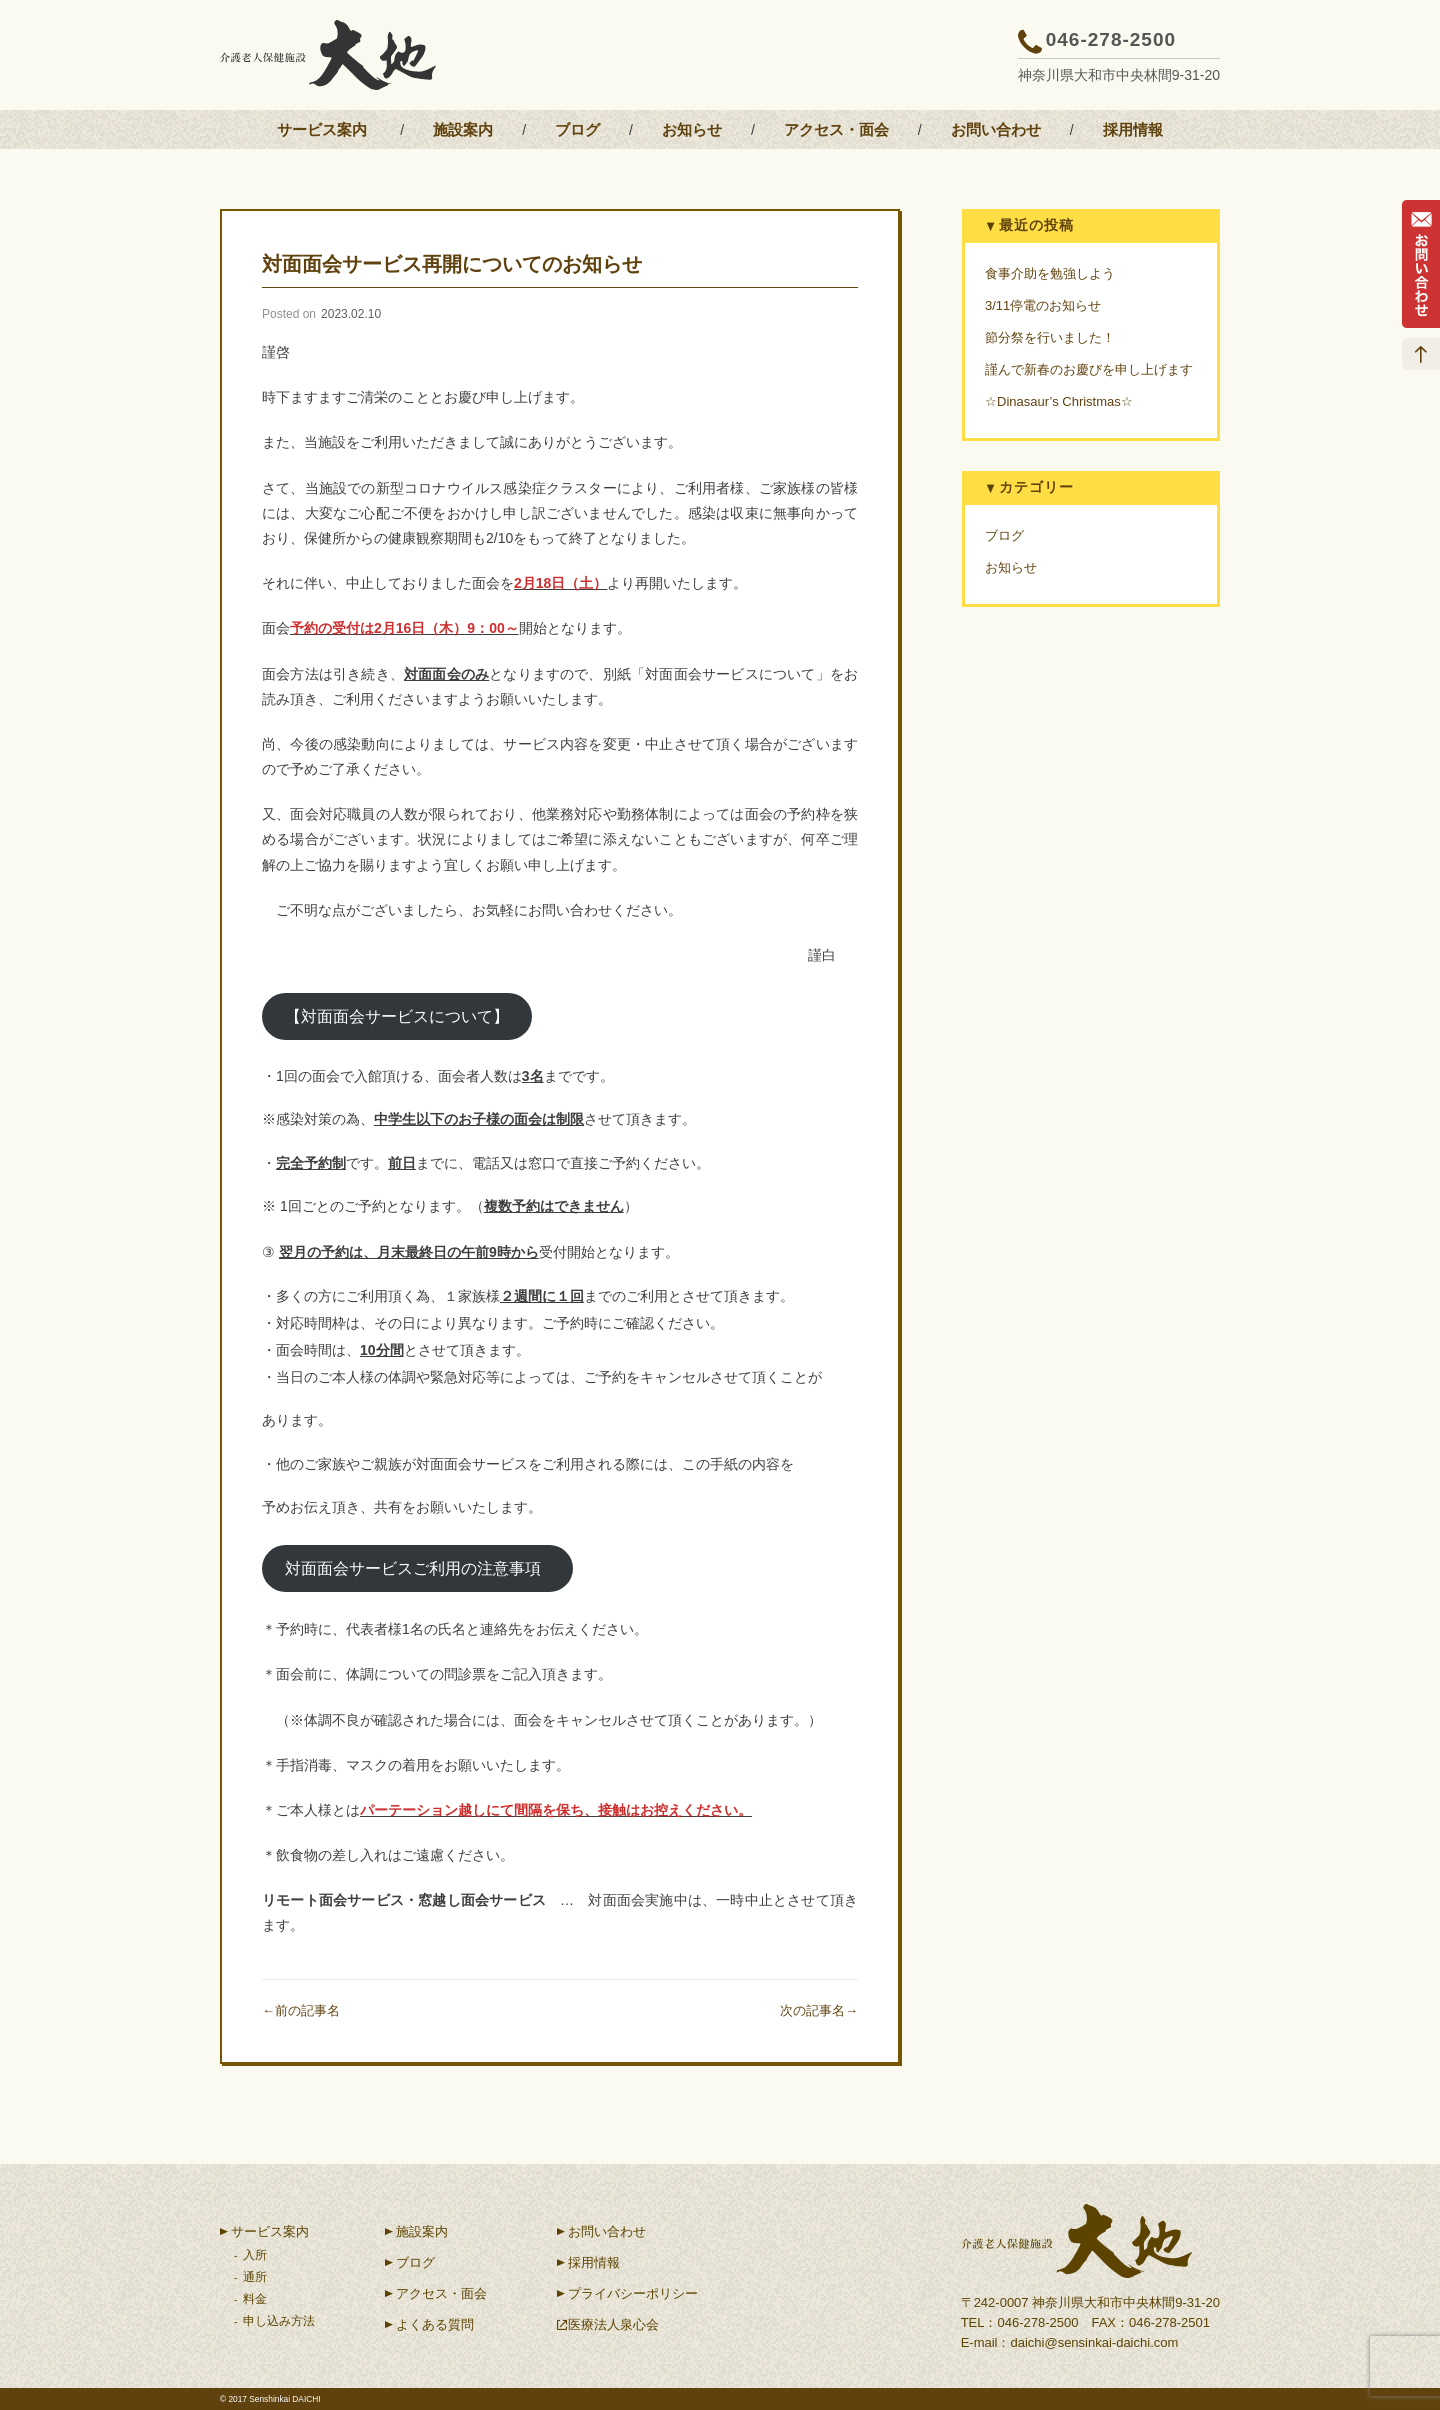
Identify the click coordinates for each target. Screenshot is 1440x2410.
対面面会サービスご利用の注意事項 (417, 1568)
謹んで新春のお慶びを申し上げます (1089, 369)
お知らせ (692, 129)
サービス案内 (322, 129)
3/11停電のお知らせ (1043, 305)
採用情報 (1133, 129)
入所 (255, 2255)
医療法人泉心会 (613, 2324)
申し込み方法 (279, 2321)
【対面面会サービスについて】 (397, 1016)
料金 (255, 2299)
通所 (255, 2277)
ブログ (577, 129)
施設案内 (463, 129)
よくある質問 (435, 2324)
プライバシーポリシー (633, 2293)
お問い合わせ (996, 129)
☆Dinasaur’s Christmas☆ (1059, 401)
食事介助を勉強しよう (1050, 273)
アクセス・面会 (836, 129)
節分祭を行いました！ (1050, 337)
